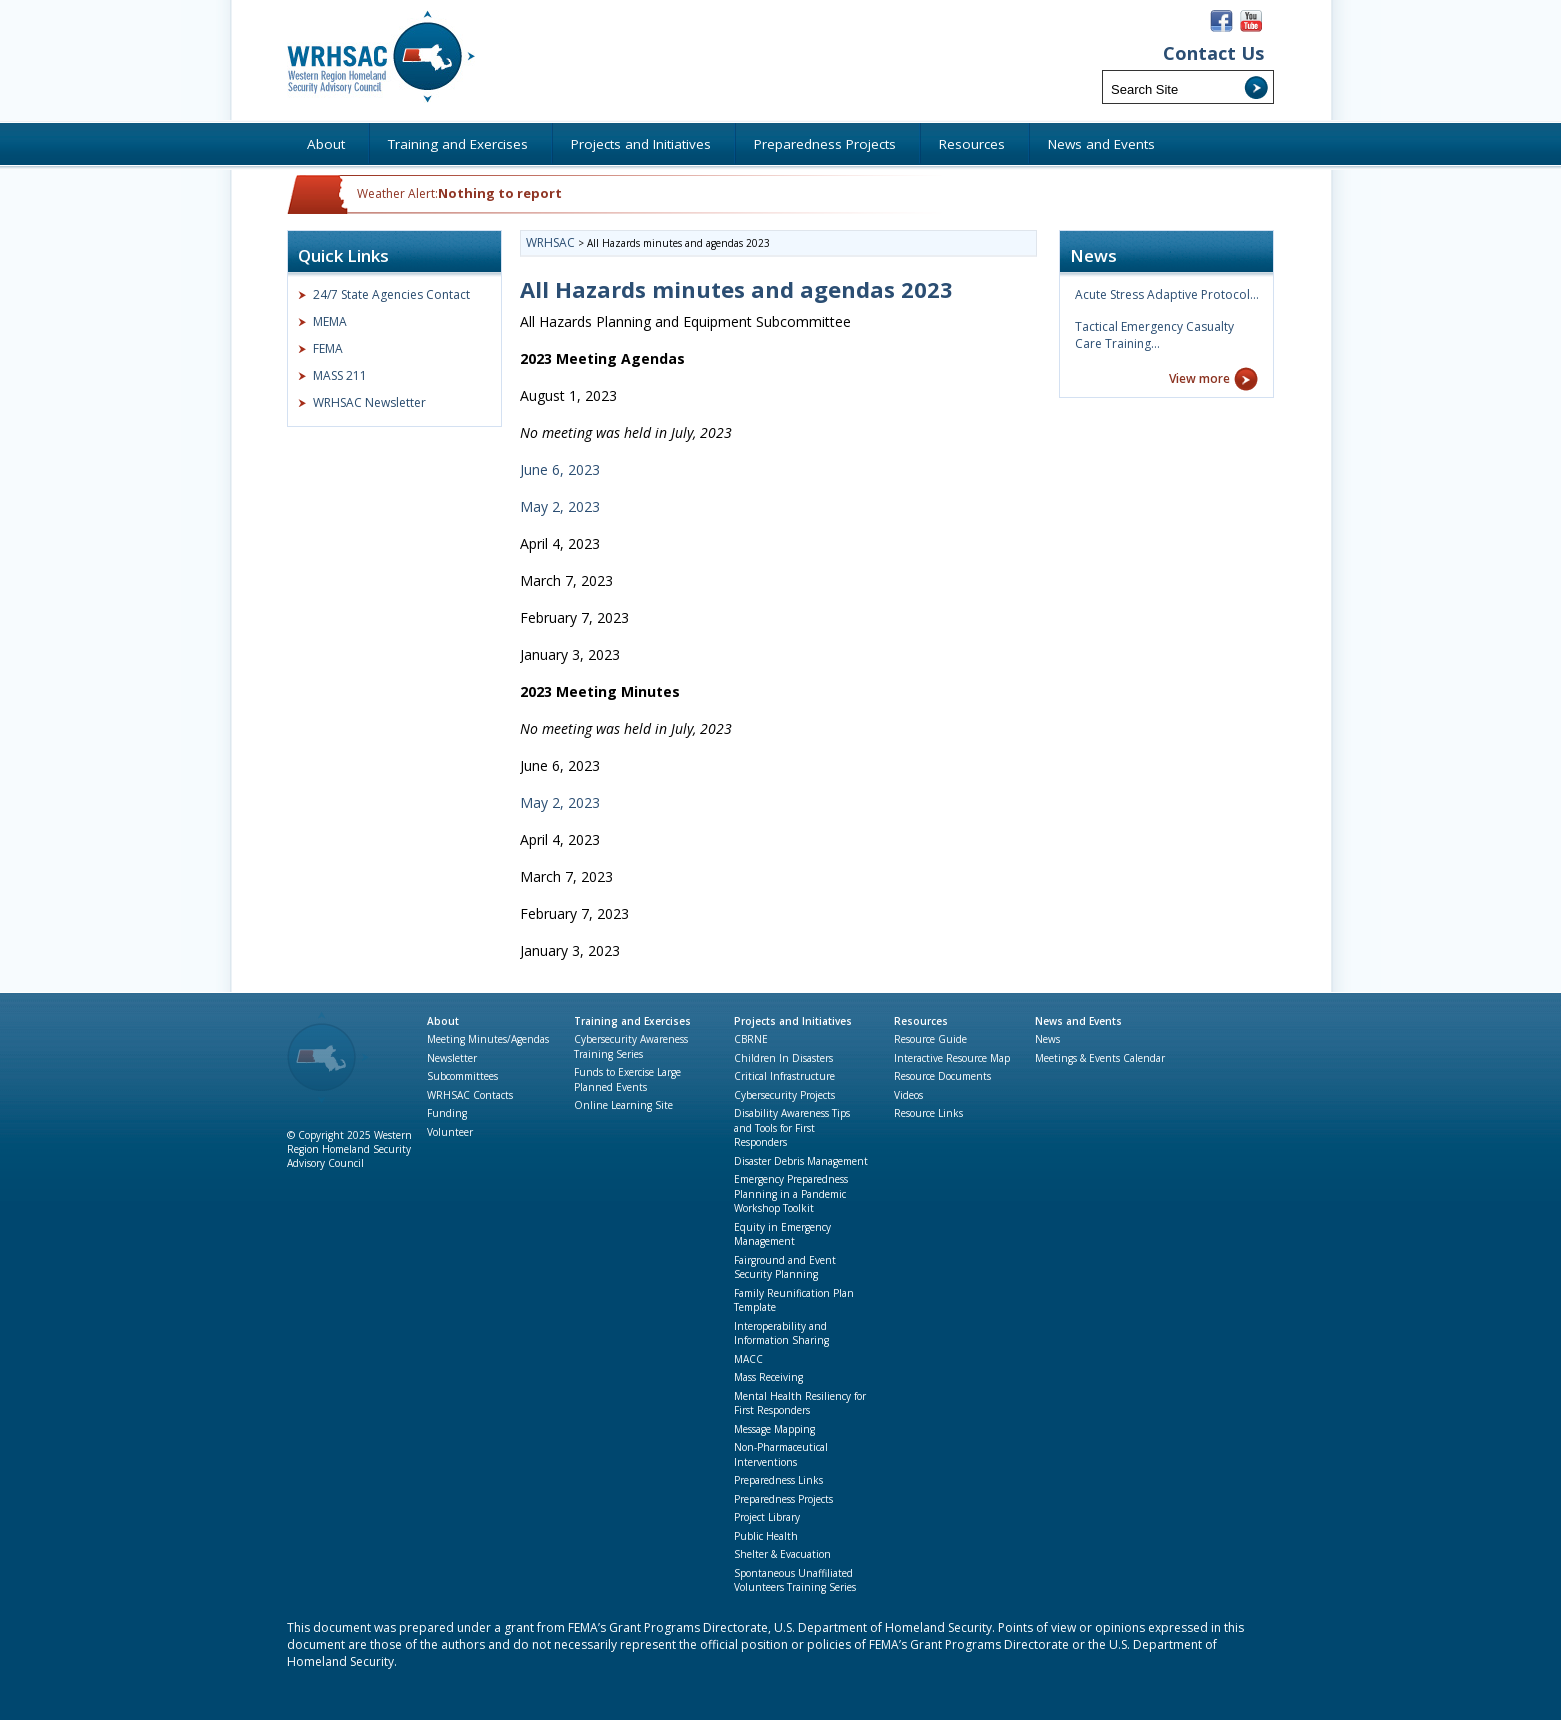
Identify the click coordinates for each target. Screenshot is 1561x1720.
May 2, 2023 (562, 506)
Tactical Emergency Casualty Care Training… (1154, 335)
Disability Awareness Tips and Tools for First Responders (792, 1127)
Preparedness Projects (783, 1499)
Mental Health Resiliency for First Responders (800, 1403)
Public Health (766, 1536)
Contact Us (1213, 53)
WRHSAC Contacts (470, 1095)
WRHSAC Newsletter (369, 402)
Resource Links (928, 1113)
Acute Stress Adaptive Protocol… (1167, 294)
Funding (447, 1113)
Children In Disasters (783, 1058)
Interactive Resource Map (952, 1058)
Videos (908, 1095)
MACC (748, 1359)
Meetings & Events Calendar (1100, 1058)
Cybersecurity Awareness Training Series (631, 1046)
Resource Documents (942, 1076)
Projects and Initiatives (793, 1021)
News (1047, 1039)
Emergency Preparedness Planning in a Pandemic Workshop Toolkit (791, 1193)
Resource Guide (930, 1039)
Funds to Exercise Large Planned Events (627, 1079)
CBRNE (751, 1039)
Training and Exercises (632, 1021)
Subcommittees (462, 1076)
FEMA (328, 348)
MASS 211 (340, 375)
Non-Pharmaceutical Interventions (781, 1454)
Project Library (767, 1517)
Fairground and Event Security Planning (785, 1267)
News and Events (1078, 1021)
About (443, 1021)
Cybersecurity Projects (784, 1095)
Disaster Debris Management (801, 1161)
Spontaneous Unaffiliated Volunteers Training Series (795, 1580)
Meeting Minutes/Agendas (488, 1039)
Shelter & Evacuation (782, 1554)
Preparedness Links (778, 1480)
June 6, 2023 (562, 469)
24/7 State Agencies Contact (391, 294)
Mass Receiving (768, 1377)
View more (1199, 378)
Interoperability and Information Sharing (781, 1333)
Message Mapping (774, 1429)
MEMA (330, 321)
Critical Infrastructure (784, 1076)
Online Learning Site (623, 1105)
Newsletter (452, 1058)
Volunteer (450, 1132)
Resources (921, 1021)
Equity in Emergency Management (782, 1234)
